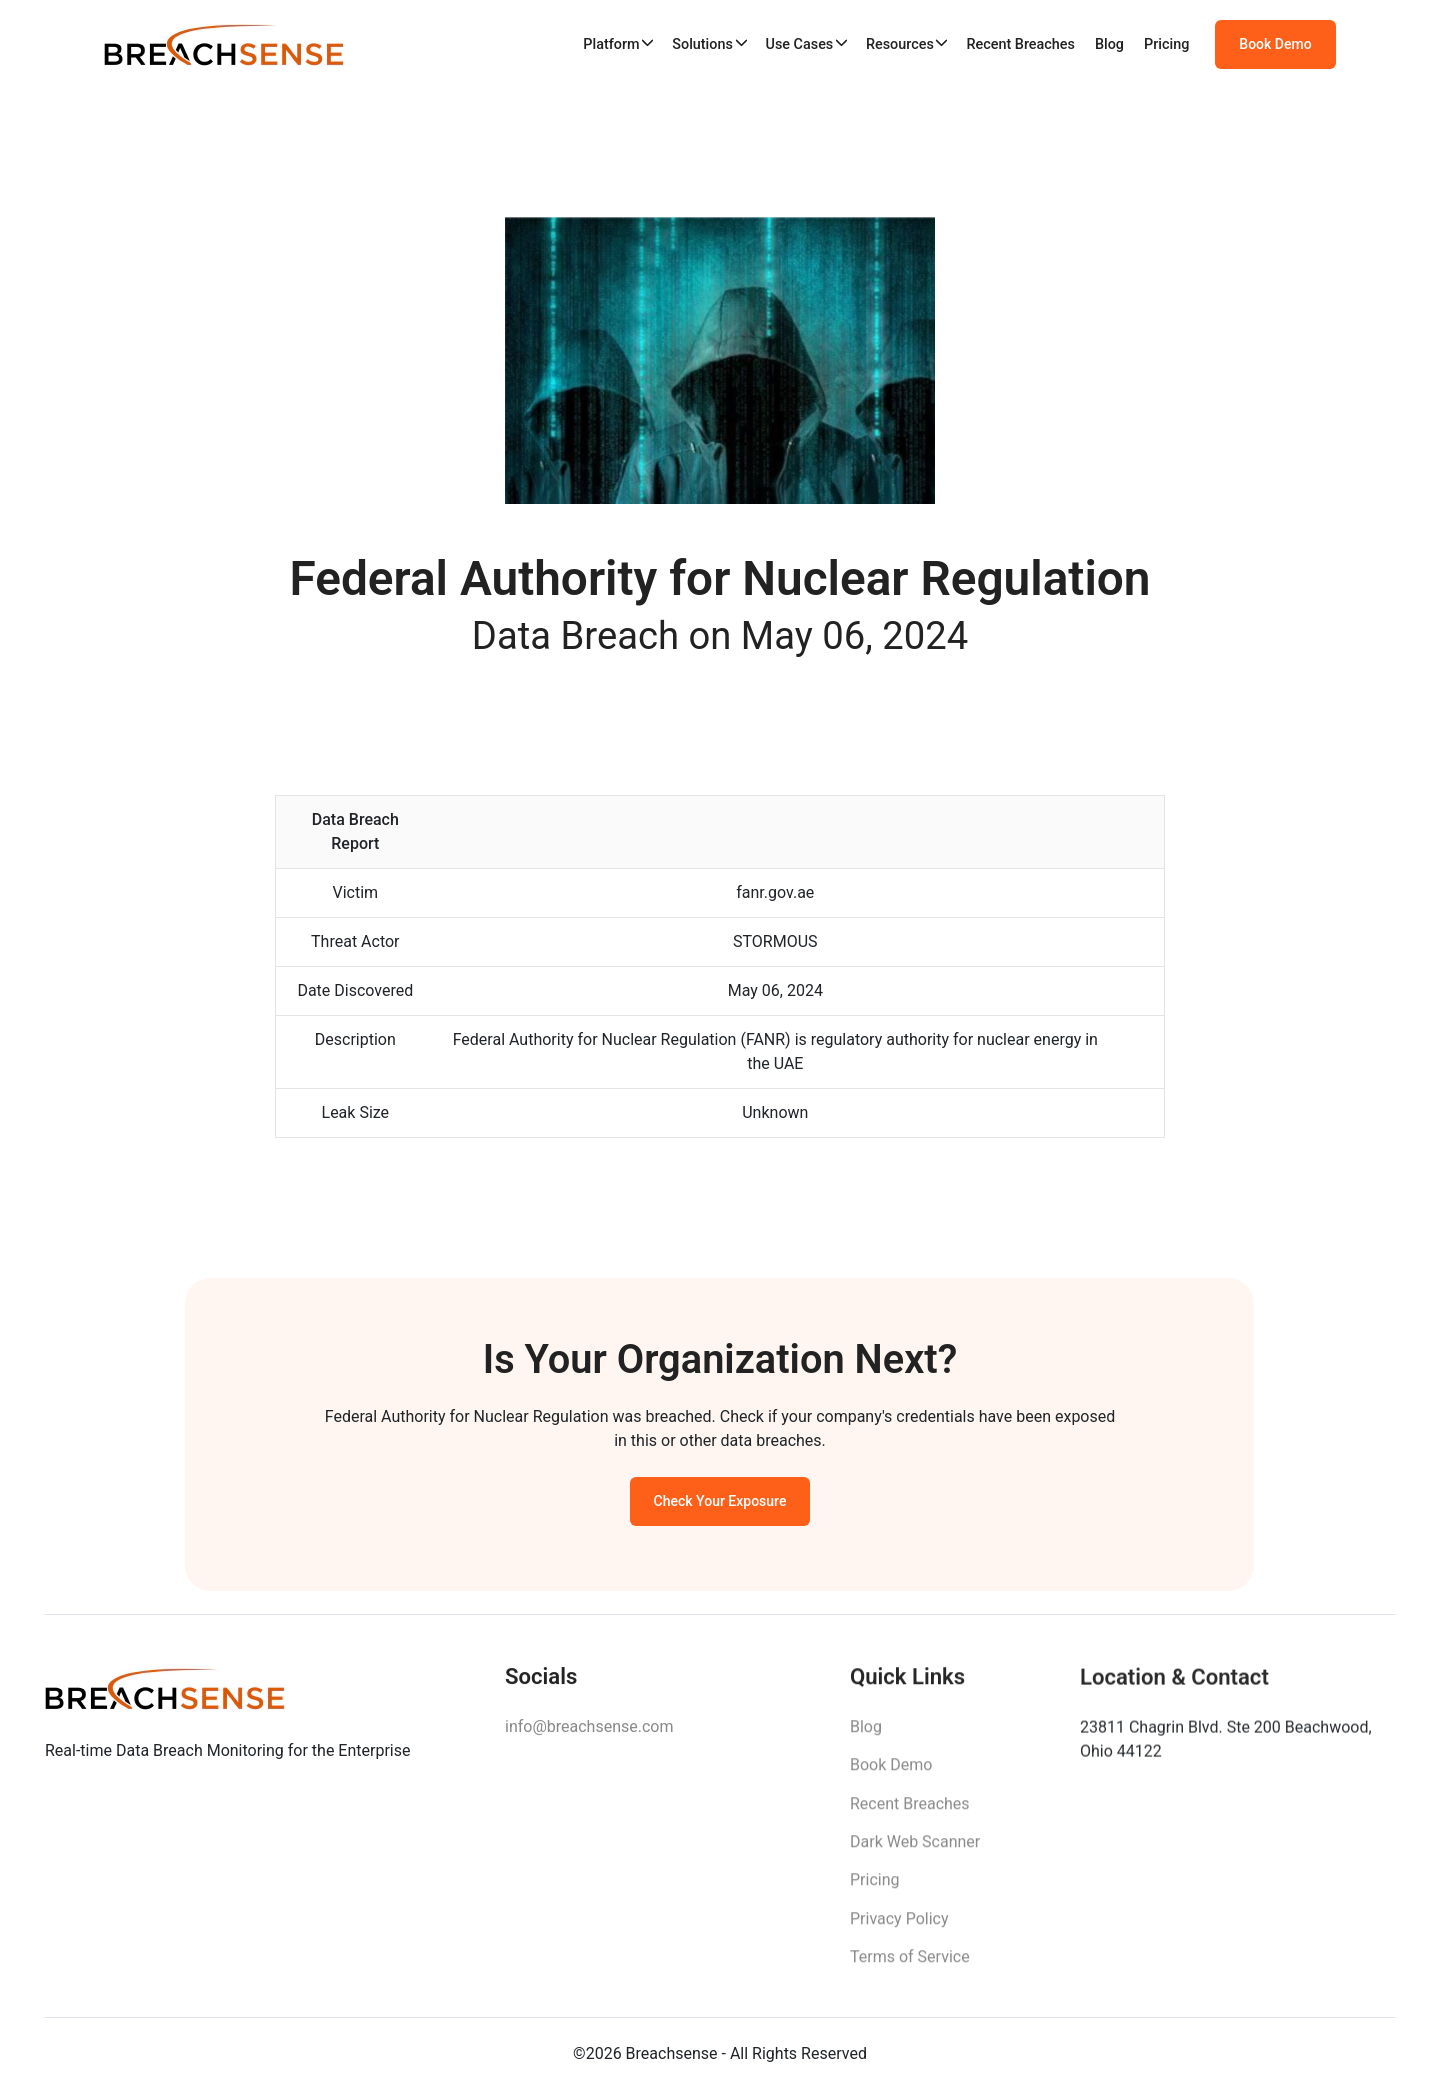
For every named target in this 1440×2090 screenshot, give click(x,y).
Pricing (1166, 44)
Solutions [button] (702, 44)
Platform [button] (611, 44)
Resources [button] (900, 44)
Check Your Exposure (720, 1509)
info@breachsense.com (589, 1737)
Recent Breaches (1020, 44)
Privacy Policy (899, 1931)
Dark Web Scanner (915, 1854)
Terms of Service (910, 1969)
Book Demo (1275, 45)
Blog (1109, 44)
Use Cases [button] (799, 44)
